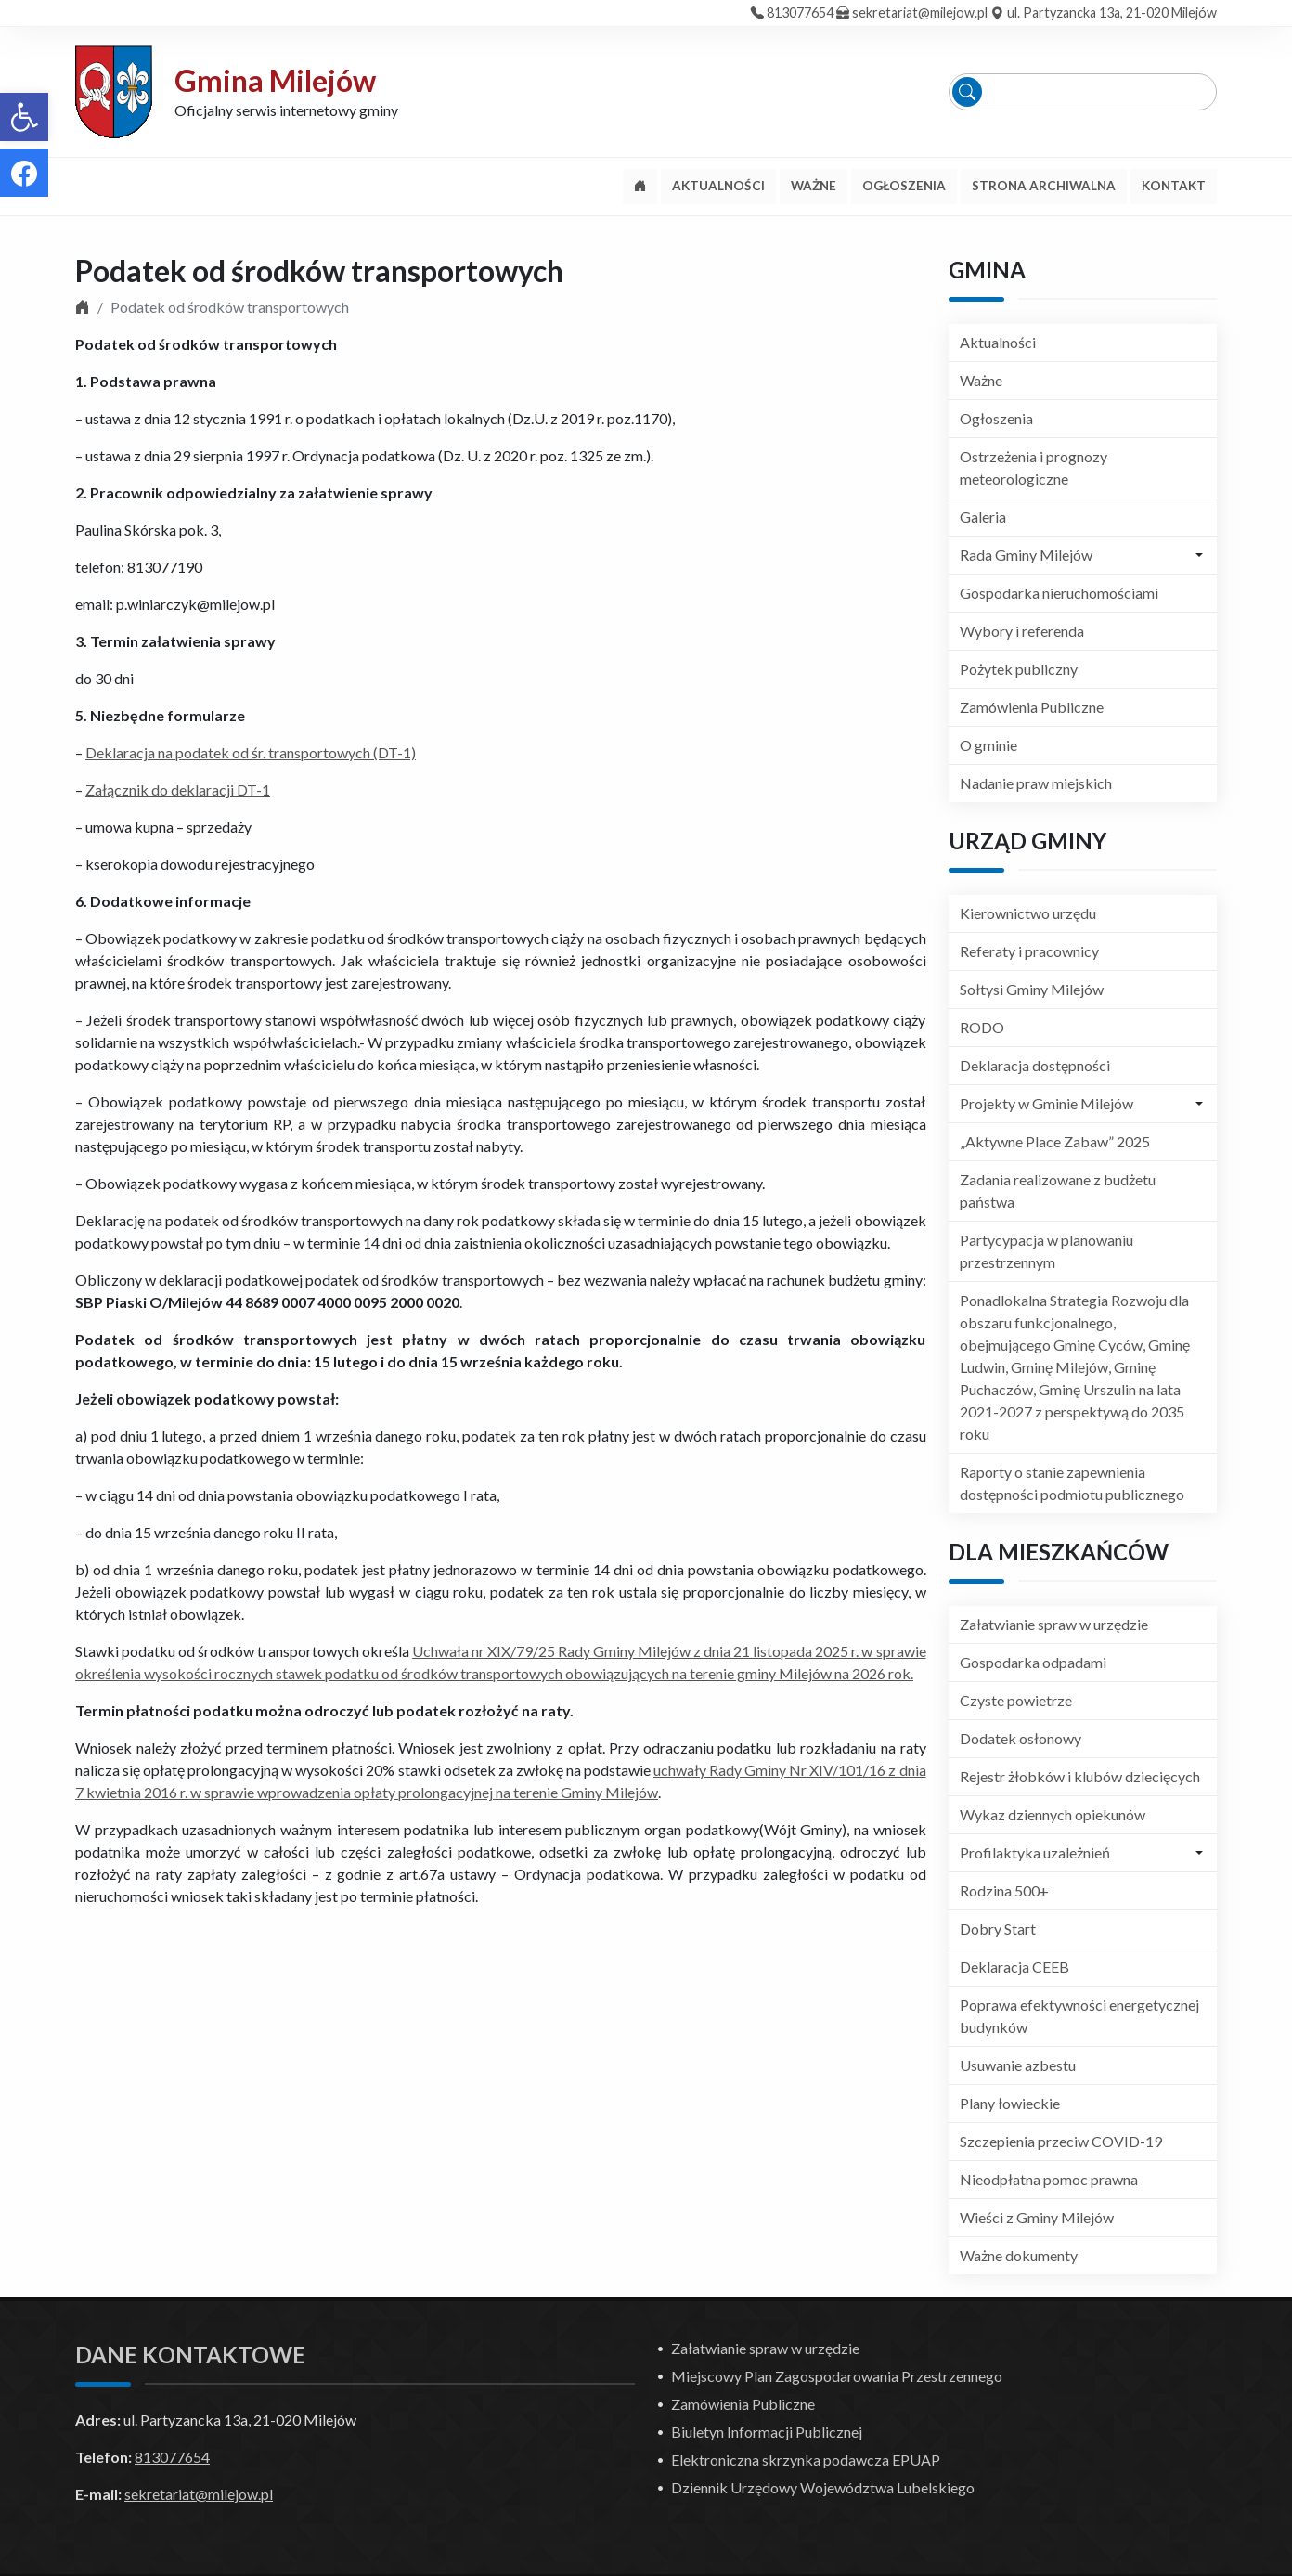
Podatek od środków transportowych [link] (319, 270)
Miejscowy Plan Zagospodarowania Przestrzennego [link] (836, 2376)
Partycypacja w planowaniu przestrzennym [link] (1046, 1251)
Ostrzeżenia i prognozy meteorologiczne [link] (1033, 467)
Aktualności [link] (998, 342)
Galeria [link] (983, 516)
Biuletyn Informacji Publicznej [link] (766, 2431)
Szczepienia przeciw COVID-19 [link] (1061, 2141)
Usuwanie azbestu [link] (1018, 2065)
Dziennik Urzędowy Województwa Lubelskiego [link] (823, 2487)
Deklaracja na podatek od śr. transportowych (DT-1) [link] (250, 752)
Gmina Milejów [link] (275, 80)
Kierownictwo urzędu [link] (1028, 913)
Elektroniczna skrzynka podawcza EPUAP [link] (805, 2459)
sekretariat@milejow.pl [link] (920, 12)
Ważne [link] (981, 380)
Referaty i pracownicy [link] (1029, 951)
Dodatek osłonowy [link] (1020, 1738)
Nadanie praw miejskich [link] (1036, 783)
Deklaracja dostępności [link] (1035, 1065)
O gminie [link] (988, 745)
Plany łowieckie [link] (1010, 2103)
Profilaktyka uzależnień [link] (1035, 1852)
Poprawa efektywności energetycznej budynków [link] (1079, 2016)
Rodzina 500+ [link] (1004, 1890)
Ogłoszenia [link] (996, 418)
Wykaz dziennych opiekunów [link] (1052, 1814)
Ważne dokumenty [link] (1019, 2255)
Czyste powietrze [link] (1016, 1700)
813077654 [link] (800, 12)
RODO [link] (982, 1027)
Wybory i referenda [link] (1022, 631)
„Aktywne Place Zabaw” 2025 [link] (1055, 1141)
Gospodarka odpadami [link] (1033, 1662)
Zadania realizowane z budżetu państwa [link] (1058, 1190)
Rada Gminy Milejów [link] (1026, 554)
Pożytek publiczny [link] (1019, 669)
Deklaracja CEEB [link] (1014, 1966)
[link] (24, 117)
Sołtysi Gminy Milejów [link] (1032, 989)
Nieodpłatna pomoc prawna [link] (1049, 2179)
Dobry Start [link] (998, 1928)
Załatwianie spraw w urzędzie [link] (1054, 1624)
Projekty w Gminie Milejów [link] (1046, 1103)
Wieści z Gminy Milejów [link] (1037, 2217)
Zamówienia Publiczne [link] (1032, 707)
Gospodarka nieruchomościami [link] (1059, 593)
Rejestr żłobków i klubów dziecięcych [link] (1080, 1776)
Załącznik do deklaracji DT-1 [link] (177, 789)
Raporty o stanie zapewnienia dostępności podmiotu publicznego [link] (1072, 1483)
